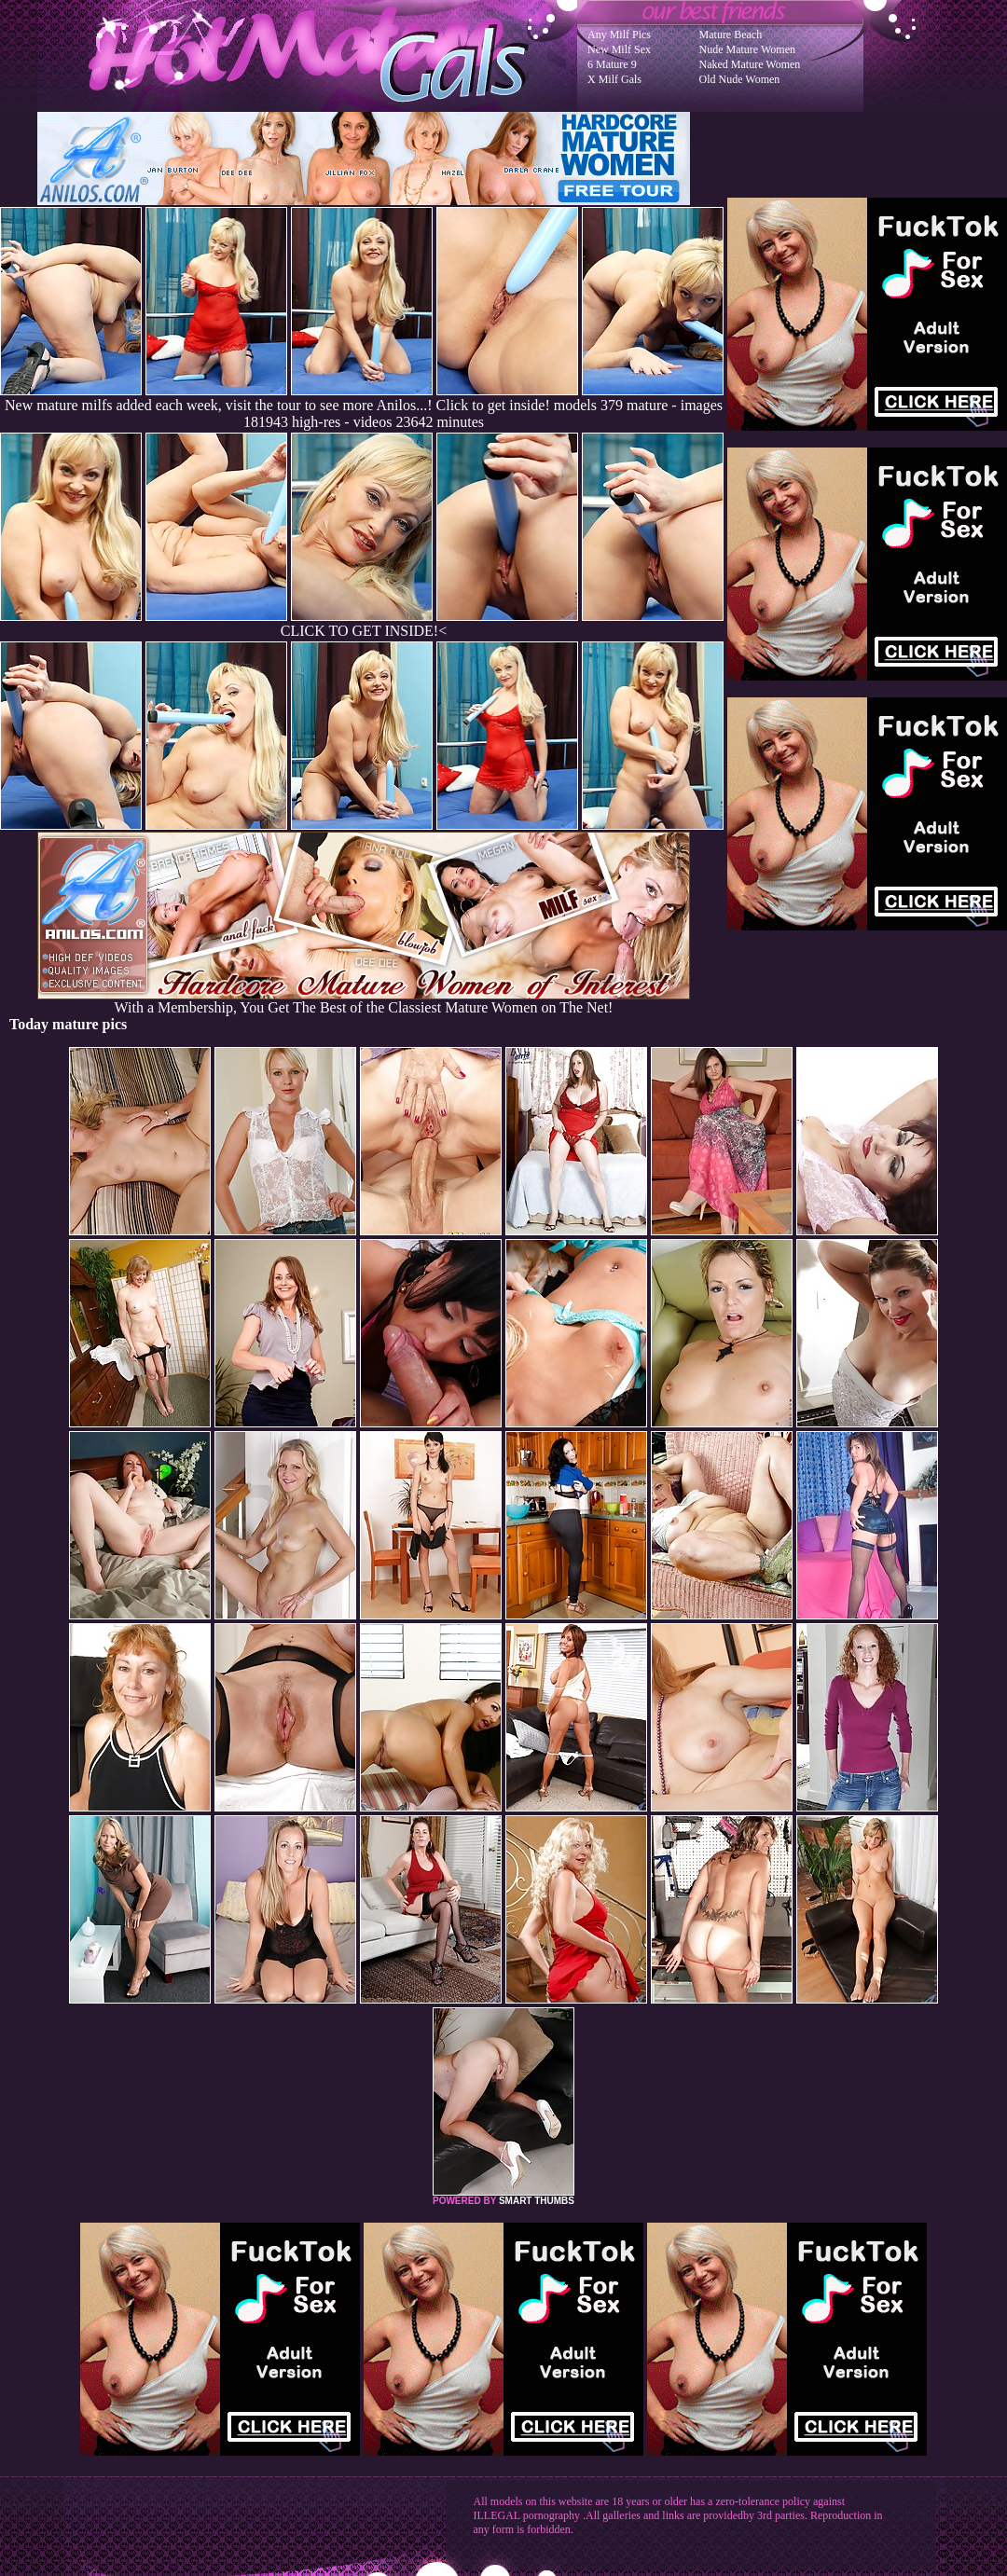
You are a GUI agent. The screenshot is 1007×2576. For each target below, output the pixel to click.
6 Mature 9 (612, 64)
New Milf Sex (619, 49)
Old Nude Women (739, 79)
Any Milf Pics (619, 34)
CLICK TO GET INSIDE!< (364, 631)
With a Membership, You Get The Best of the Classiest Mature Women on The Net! (363, 1000)
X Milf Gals (614, 79)
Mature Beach (731, 34)
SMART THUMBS (536, 2201)
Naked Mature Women (750, 64)
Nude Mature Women (747, 49)
